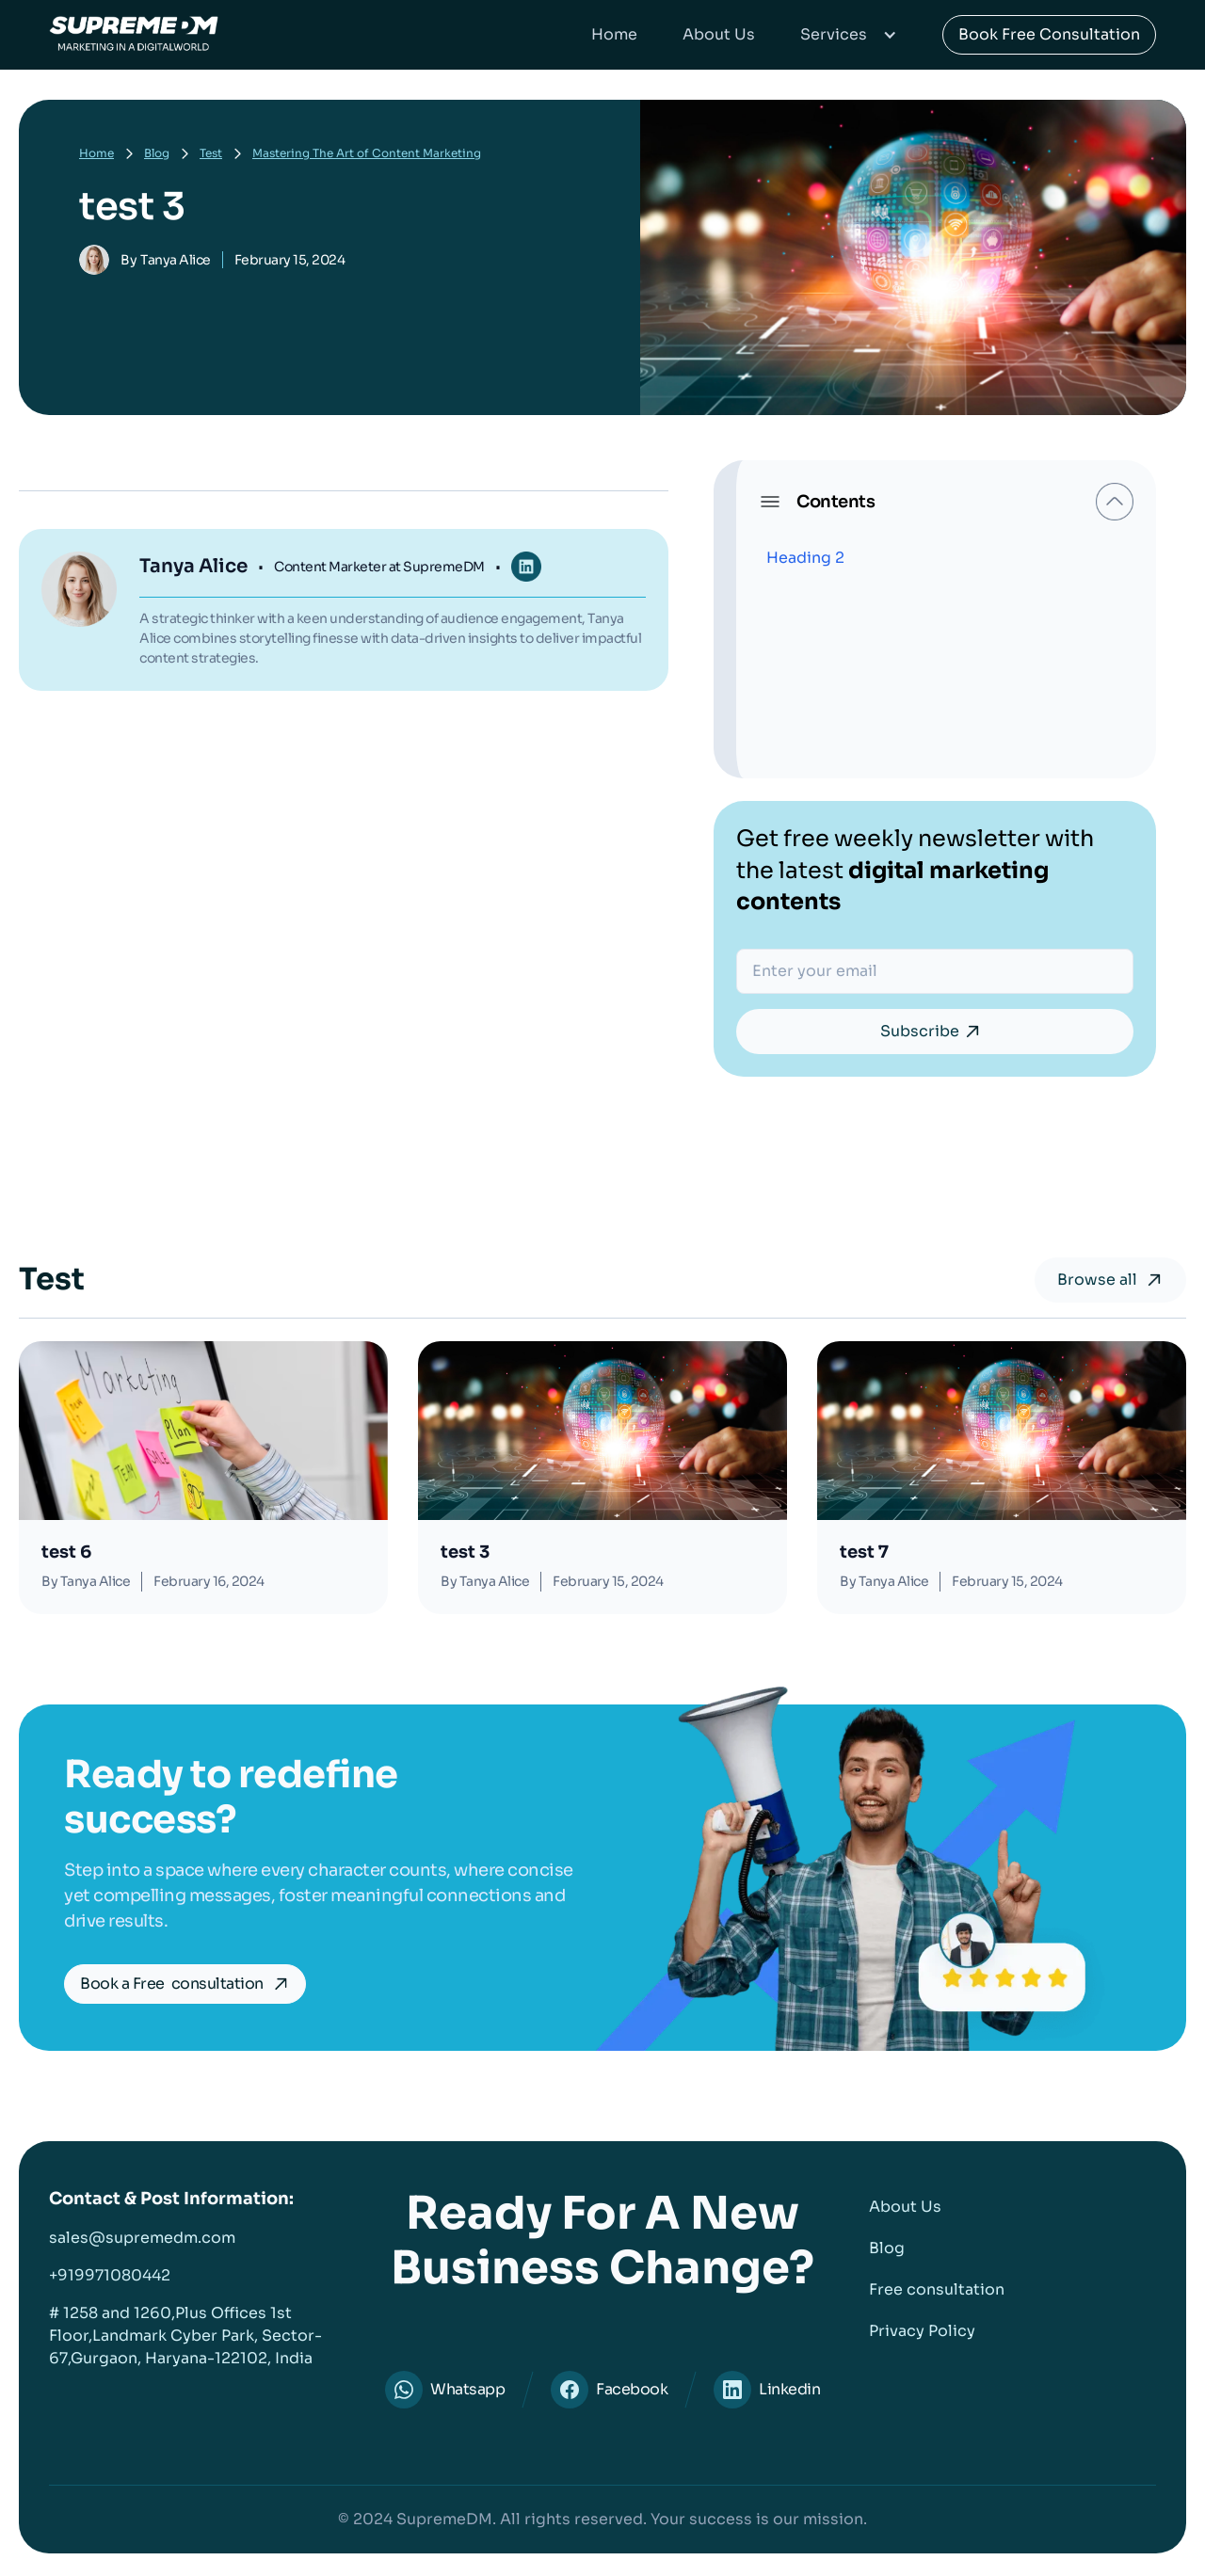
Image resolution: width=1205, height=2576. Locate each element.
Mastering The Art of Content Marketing (366, 153)
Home (614, 34)
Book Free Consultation (1049, 34)
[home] (133, 35)
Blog (156, 153)
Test (211, 153)
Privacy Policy (922, 2331)
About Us (719, 34)
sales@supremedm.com (142, 2238)
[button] (848, 35)
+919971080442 (109, 2275)
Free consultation (936, 2289)
